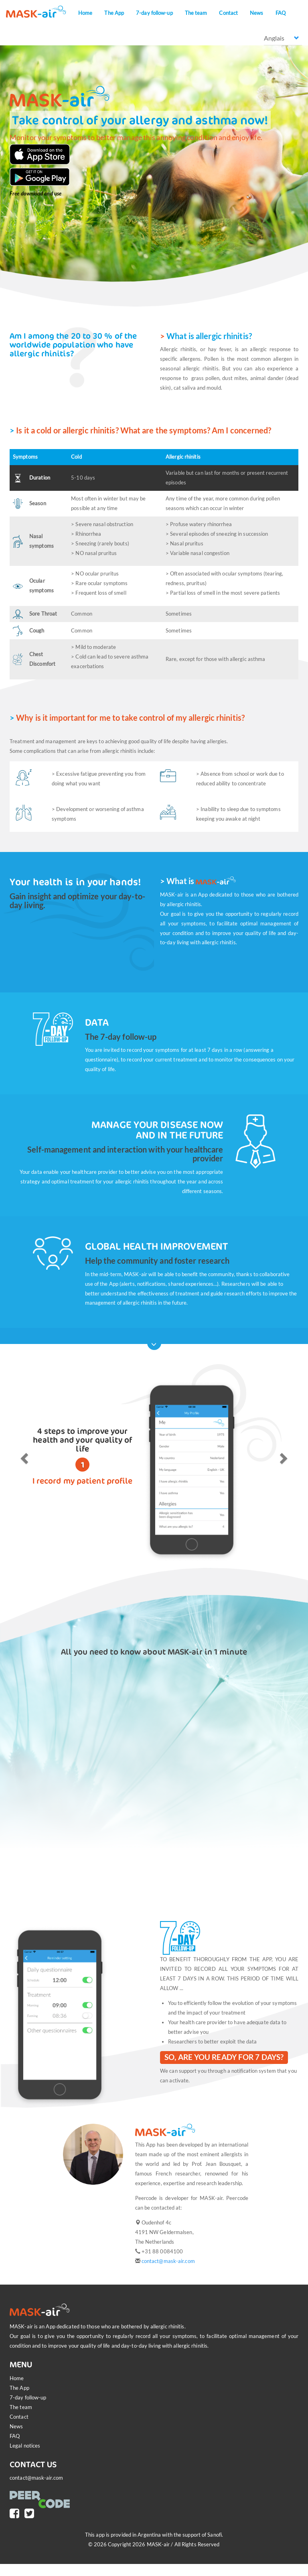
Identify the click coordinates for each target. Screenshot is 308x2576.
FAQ (281, 13)
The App (114, 13)
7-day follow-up (154, 13)
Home (85, 13)
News (256, 13)
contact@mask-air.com (168, 2261)
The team (196, 13)
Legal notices (25, 2445)
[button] (23, 1456)
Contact (228, 13)
